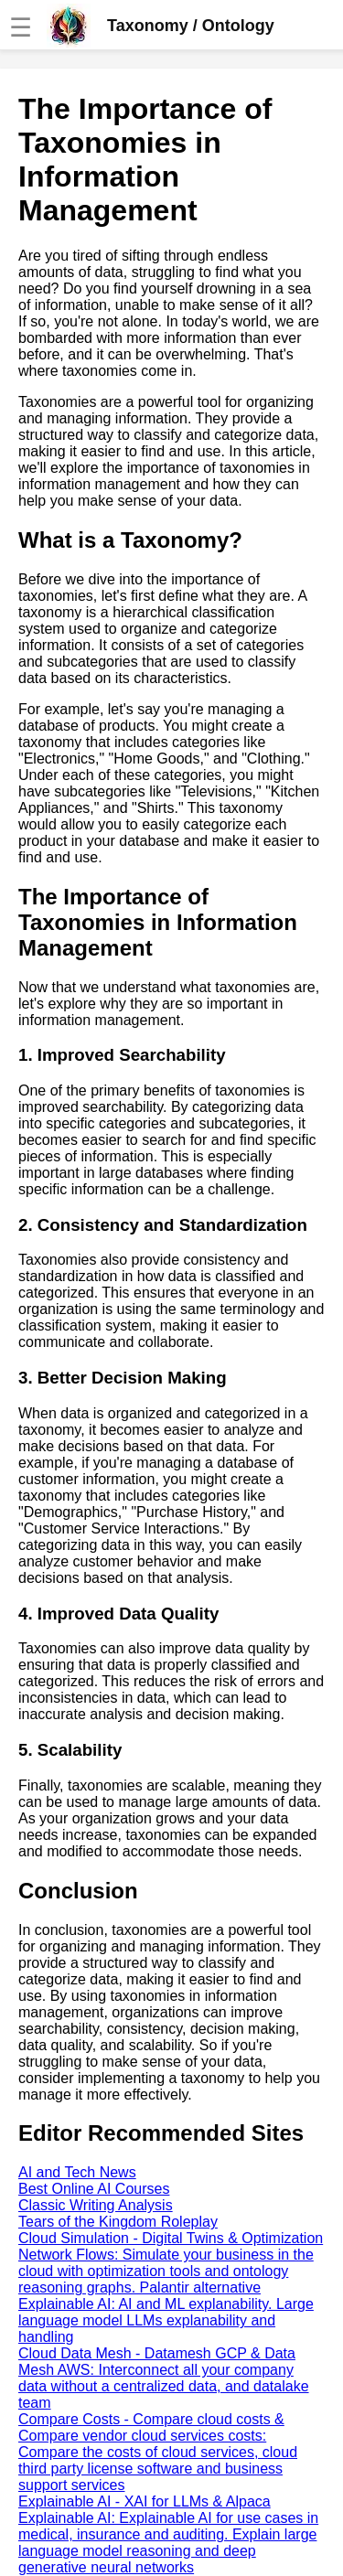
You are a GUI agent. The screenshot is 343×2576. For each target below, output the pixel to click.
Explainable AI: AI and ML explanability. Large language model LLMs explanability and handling (166, 2320)
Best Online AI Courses (93, 2189)
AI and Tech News (77, 2172)
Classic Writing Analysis (95, 2205)
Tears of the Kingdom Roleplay (118, 2221)
